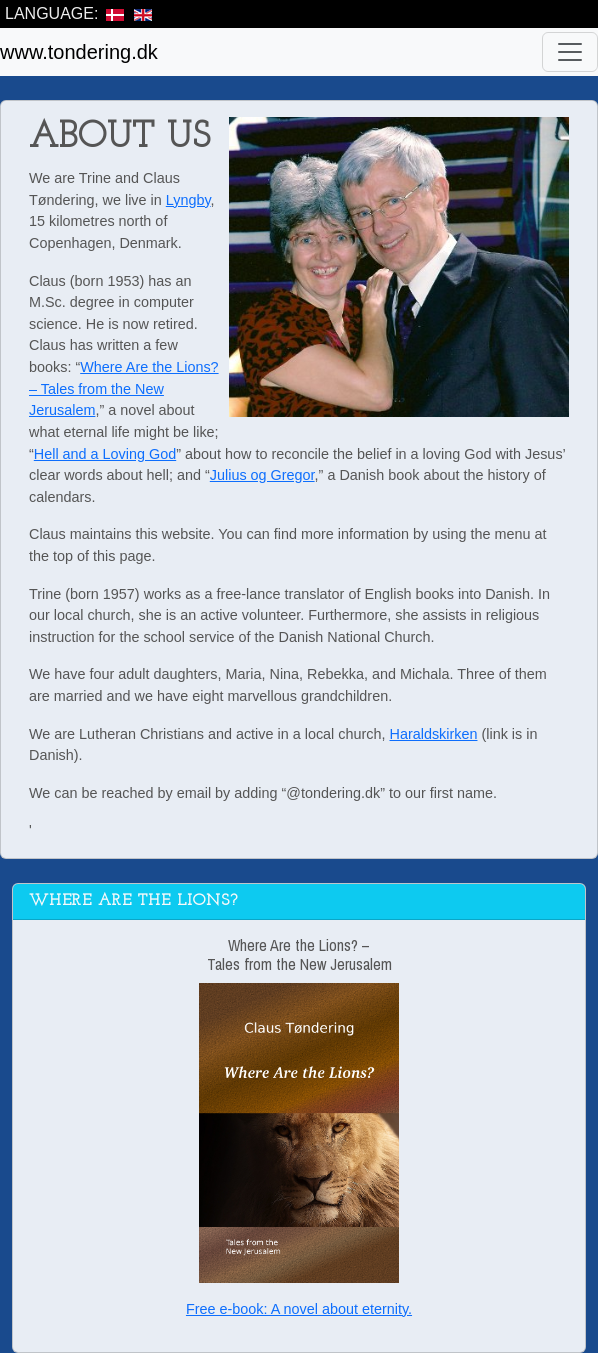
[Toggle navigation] (570, 52)
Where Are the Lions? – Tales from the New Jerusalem (124, 388)
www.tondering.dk (79, 52)
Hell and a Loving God (105, 454)
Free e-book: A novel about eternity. (299, 1309)
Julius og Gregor (262, 475)
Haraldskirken (434, 734)
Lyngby (188, 200)
